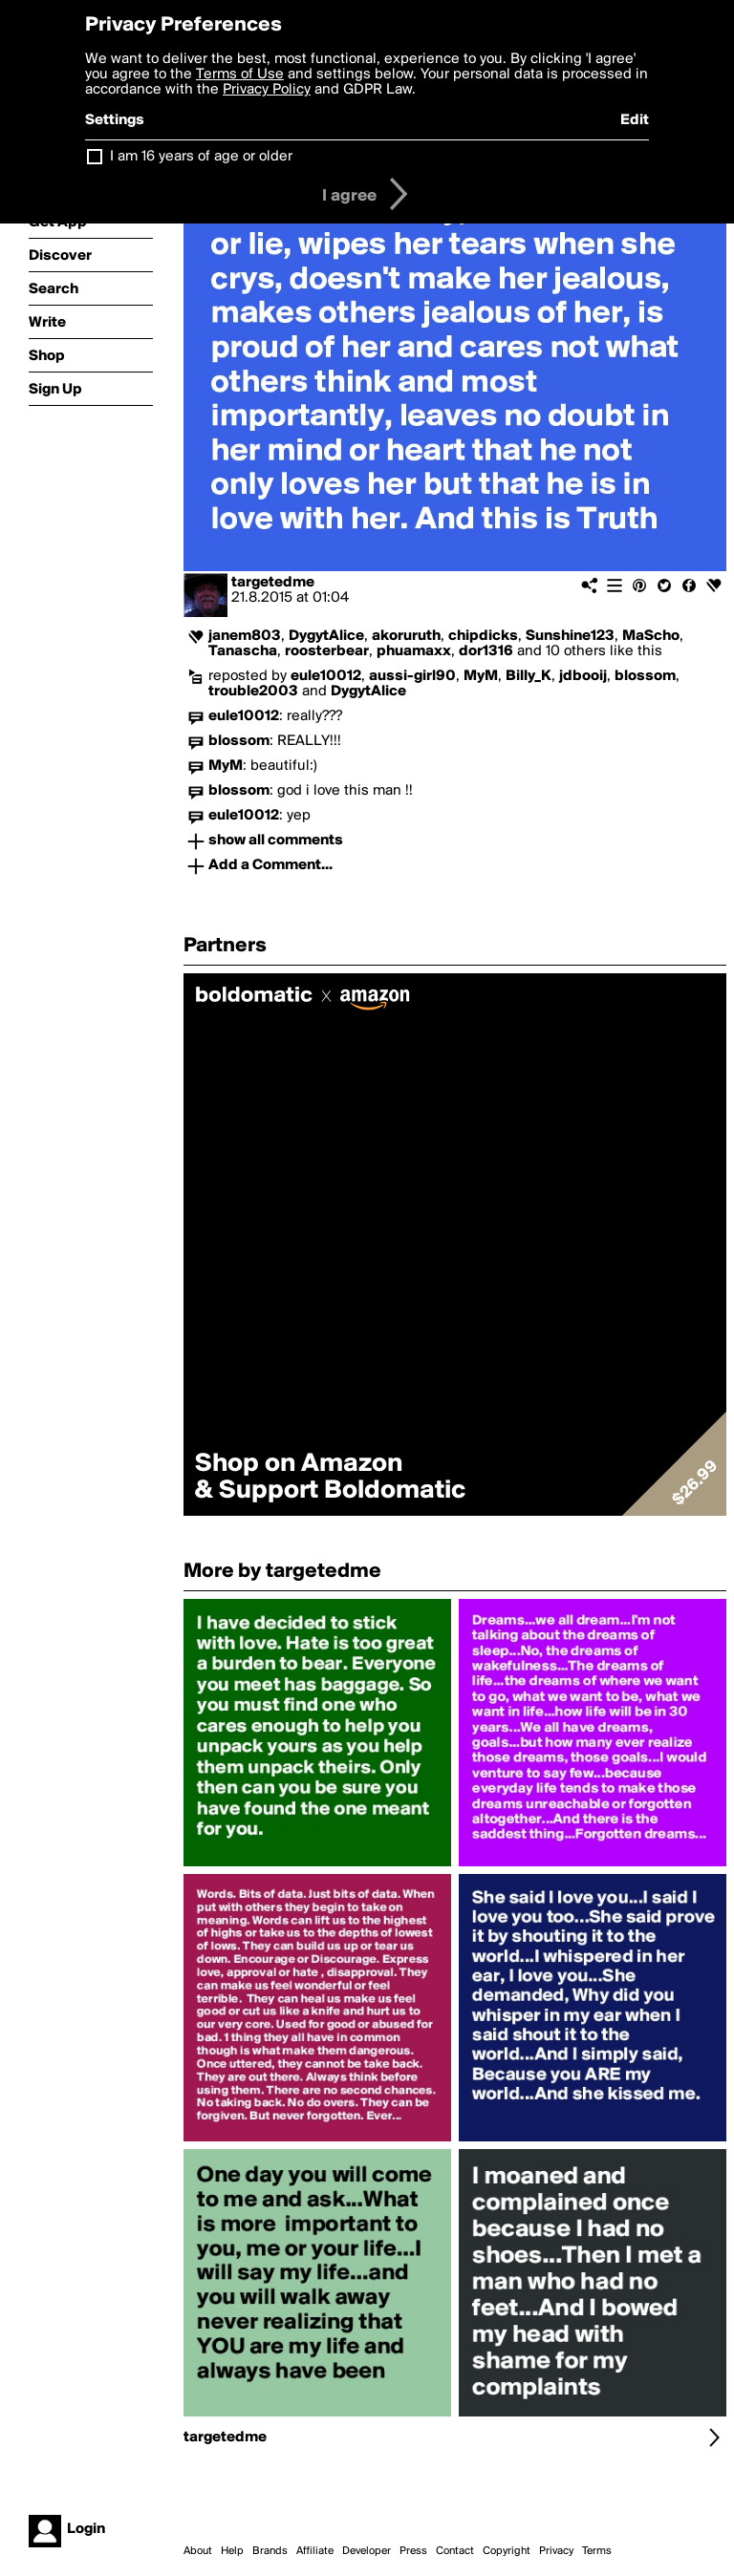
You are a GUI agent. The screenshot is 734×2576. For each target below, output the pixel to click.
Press (413, 2551)
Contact (455, 2551)
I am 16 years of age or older (201, 156)
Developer (366, 2551)
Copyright (506, 2551)
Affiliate (315, 2551)
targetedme (272, 582)
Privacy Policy (267, 89)
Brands (270, 2551)
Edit (634, 120)
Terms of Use (240, 74)
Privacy (556, 2551)
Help (232, 2551)
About (198, 2551)
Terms (597, 2551)
